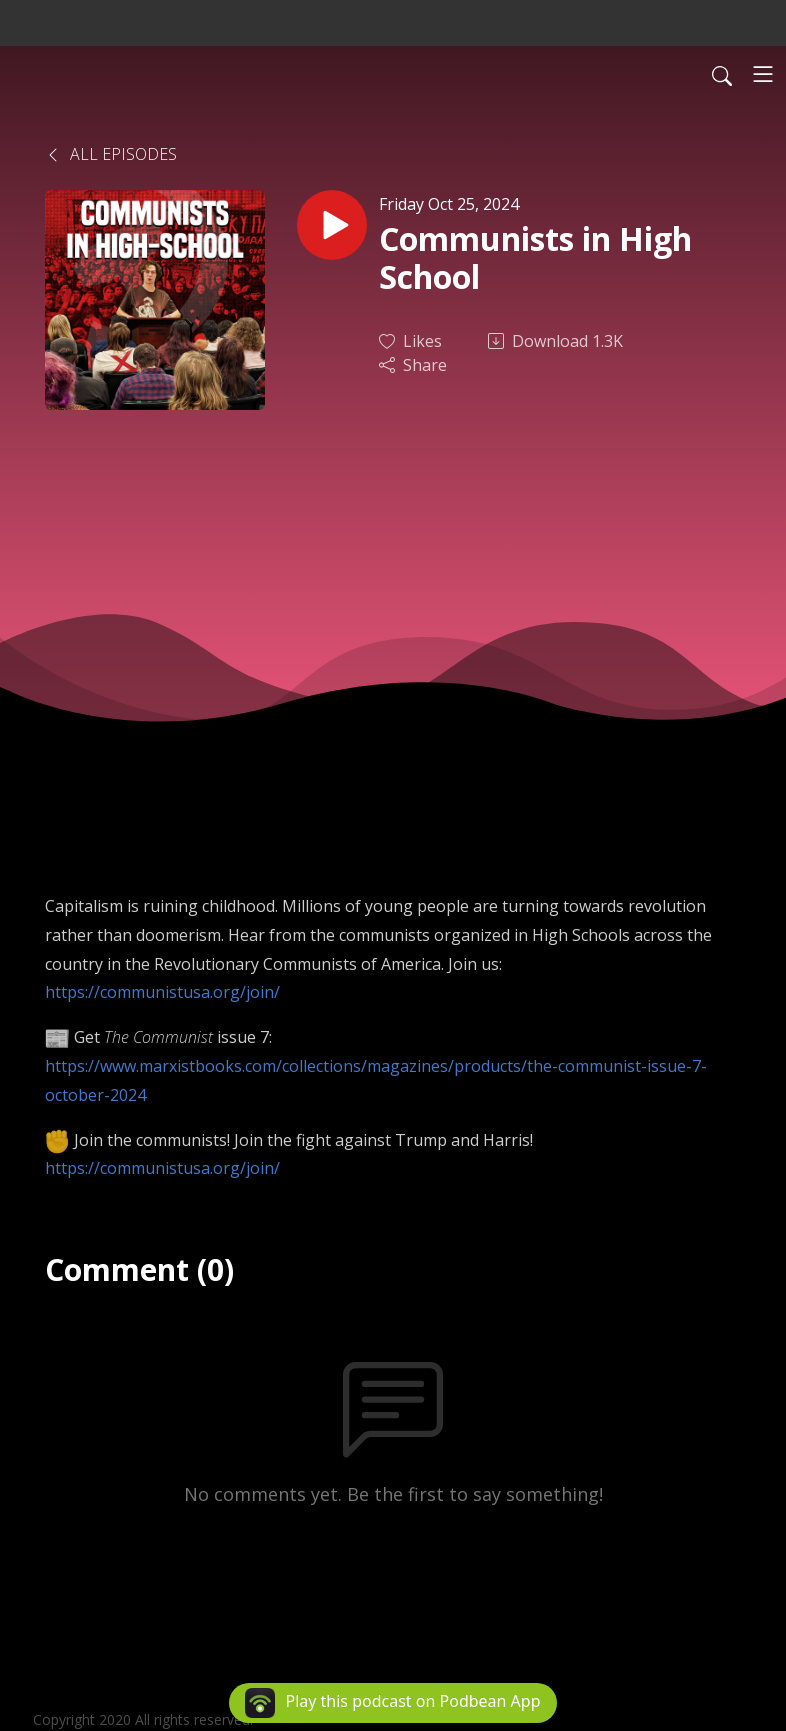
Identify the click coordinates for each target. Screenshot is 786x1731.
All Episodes (111, 154)
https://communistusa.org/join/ (162, 992)
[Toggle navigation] (763, 74)
